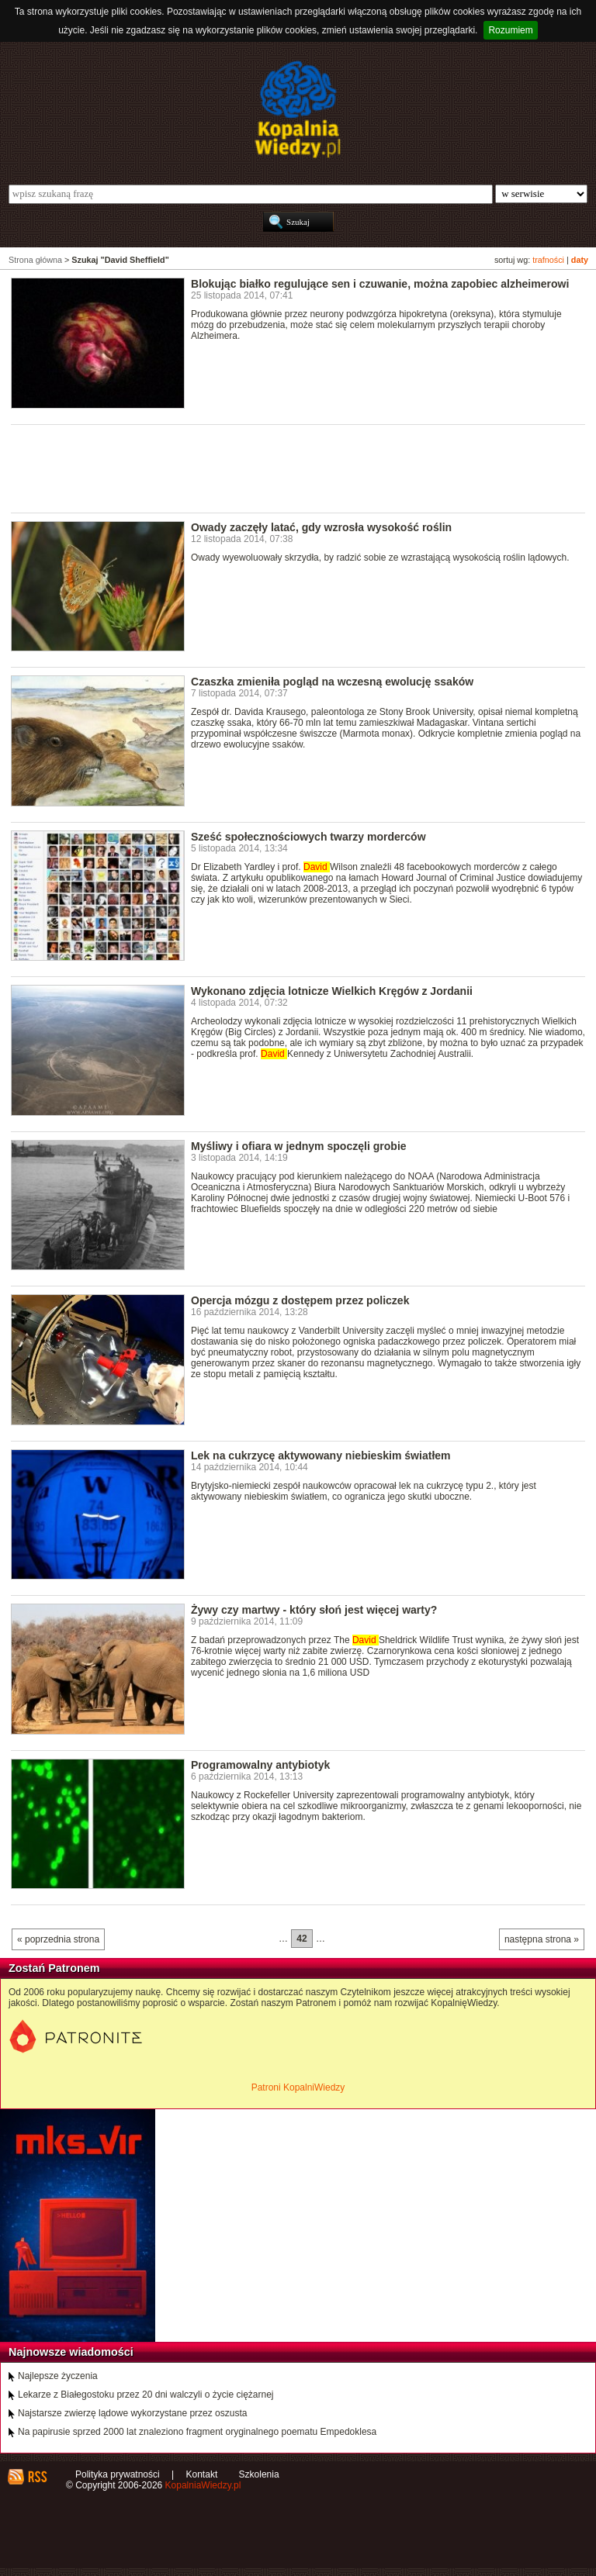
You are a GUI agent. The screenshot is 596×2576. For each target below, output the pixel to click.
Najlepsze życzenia (58, 2376)
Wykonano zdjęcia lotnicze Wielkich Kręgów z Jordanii (332, 991)
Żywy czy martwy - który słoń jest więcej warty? (314, 1610)
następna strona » (541, 1939)
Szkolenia (259, 2474)
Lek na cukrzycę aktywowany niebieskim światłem (321, 1455)
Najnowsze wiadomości (71, 2352)
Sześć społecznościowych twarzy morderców (308, 836)
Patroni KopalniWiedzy (298, 2087)
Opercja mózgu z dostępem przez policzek (300, 1300)
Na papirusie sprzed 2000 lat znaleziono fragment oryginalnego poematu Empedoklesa (197, 2431)
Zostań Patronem (54, 1968)
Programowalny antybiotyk (260, 1765)
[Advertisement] (293, 467)
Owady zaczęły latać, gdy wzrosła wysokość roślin (321, 527)
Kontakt (202, 2474)
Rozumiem (510, 30)
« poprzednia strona (58, 1939)
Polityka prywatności (117, 2474)
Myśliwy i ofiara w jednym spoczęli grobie (299, 1146)
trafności (548, 259)
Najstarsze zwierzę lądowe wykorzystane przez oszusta (132, 2413)
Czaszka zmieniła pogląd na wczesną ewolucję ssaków (332, 681)
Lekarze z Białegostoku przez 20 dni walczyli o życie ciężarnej (146, 2394)
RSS (37, 2476)
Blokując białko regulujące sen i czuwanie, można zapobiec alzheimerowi (380, 284)
